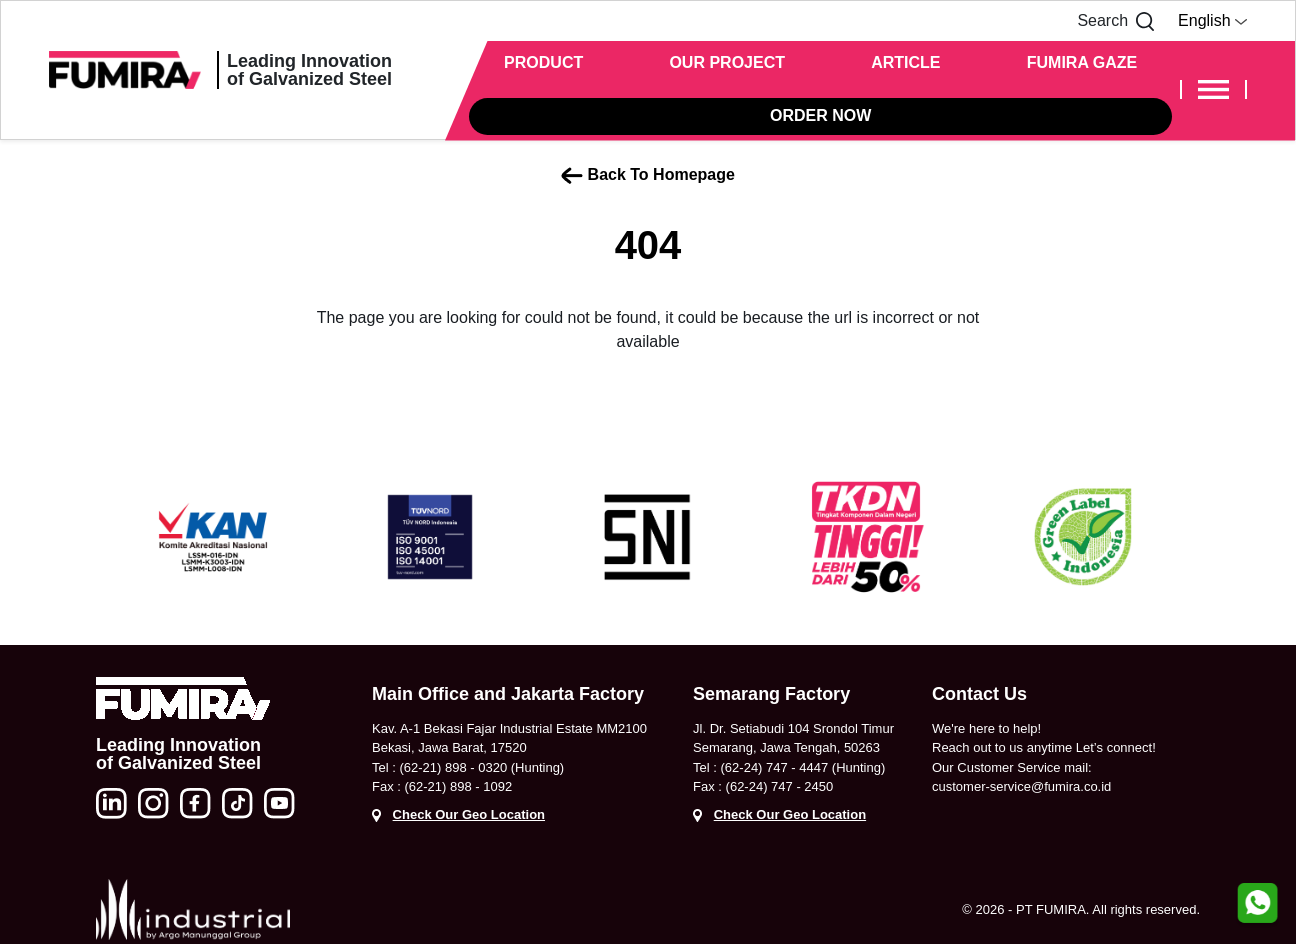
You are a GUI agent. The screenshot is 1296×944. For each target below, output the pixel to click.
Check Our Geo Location (469, 814)
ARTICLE (905, 62)
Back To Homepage (648, 175)
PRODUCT (543, 62)
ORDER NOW (820, 115)
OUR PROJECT (727, 62)
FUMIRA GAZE (1082, 62)
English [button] (1212, 20)
